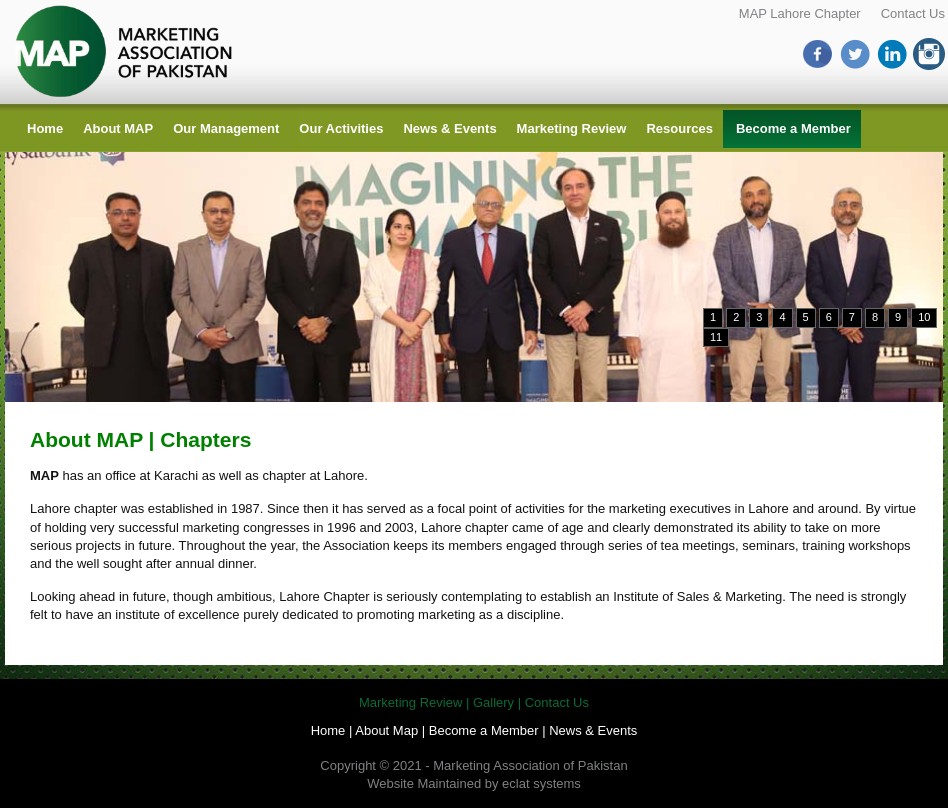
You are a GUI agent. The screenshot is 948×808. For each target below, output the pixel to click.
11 (716, 337)
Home (45, 128)
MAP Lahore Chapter (800, 13)
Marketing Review (572, 128)
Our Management (226, 128)
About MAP (118, 128)
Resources (679, 128)
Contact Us (913, 13)
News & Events (449, 128)
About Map (386, 730)
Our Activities (341, 128)
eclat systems (541, 783)
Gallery (493, 702)
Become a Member (793, 128)
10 (924, 317)
